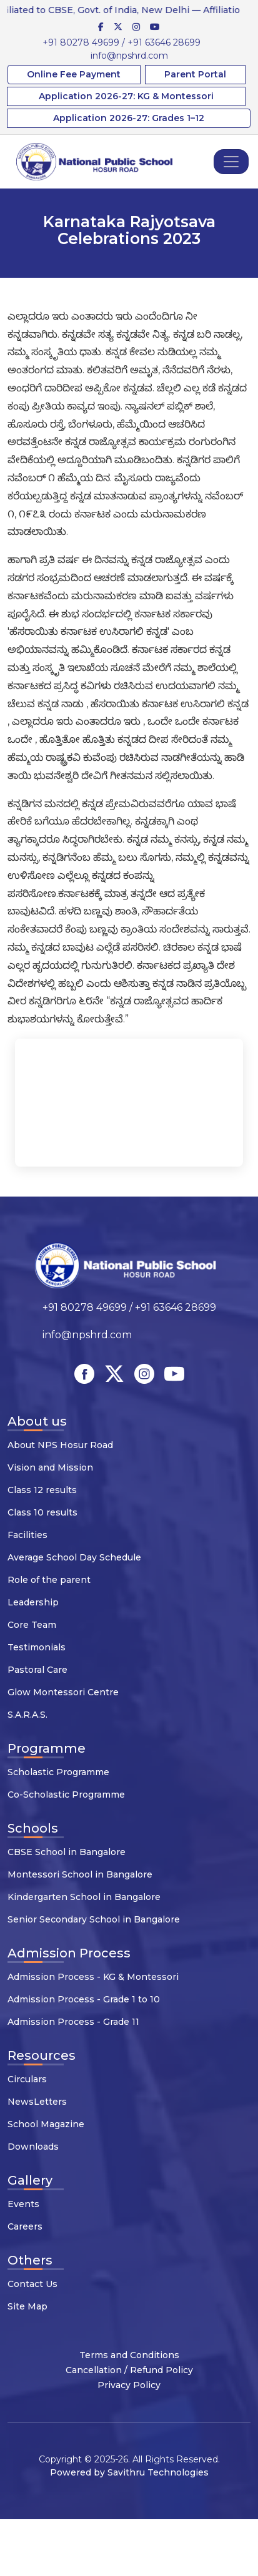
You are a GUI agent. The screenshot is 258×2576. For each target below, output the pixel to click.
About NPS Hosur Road (60, 1445)
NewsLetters (37, 2101)
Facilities (27, 1534)
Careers (24, 2226)
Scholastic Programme (58, 1772)
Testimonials (36, 1647)
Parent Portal (195, 74)
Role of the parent (49, 1579)
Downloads (33, 2146)
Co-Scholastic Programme (66, 1794)
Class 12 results (42, 1490)
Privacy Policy (129, 2385)
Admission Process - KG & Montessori (93, 1976)
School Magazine (45, 2124)
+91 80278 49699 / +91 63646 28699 (121, 42)
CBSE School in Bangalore (66, 1852)
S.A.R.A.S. (27, 1714)
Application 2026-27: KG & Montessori (126, 96)
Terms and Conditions (129, 2355)
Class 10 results (42, 1512)
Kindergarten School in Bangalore (84, 1897)
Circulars (27, 2079)
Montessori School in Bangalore (79, 1874)
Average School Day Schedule (74, 1557)
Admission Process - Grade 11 (73, 2021)
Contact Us (32, 2284)
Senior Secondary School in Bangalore (93, 1919)
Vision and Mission (50, 1467)
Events (23, 2204)
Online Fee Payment (74, 74)
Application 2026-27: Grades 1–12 (128, 118)
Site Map (27, 2306)
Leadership (33, 1602)
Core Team (31, 1624)
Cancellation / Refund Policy (129, 2370)
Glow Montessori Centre (63, 1692)
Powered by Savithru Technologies (129, 2472)
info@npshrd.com (129, 55)
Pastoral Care (37, 1669)
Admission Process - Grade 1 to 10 (83, 1999)
